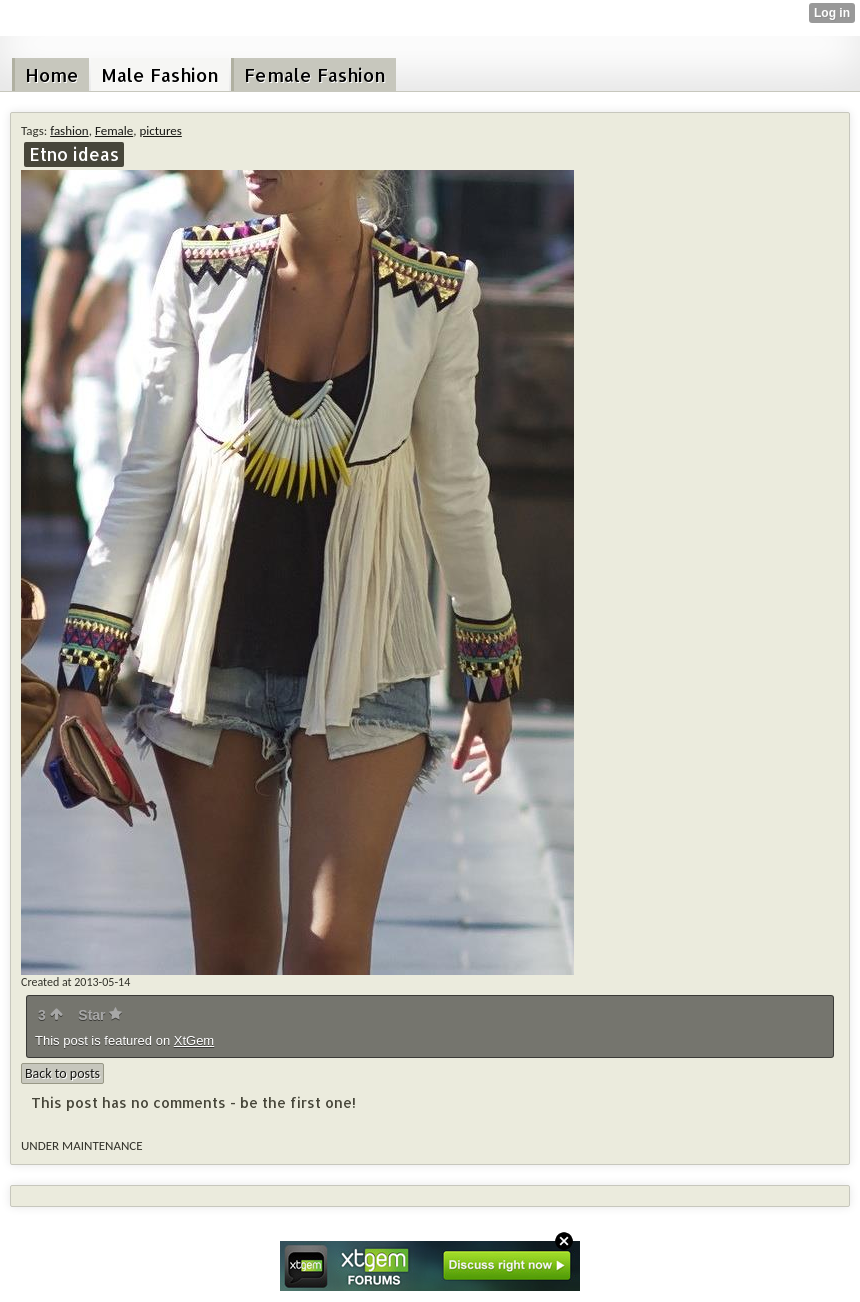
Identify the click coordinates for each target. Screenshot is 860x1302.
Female (114, 130)
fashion (69, 130)
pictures (160, 130)
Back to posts (62, 1073)
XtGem (194, 1040)
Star (100, 1015)
